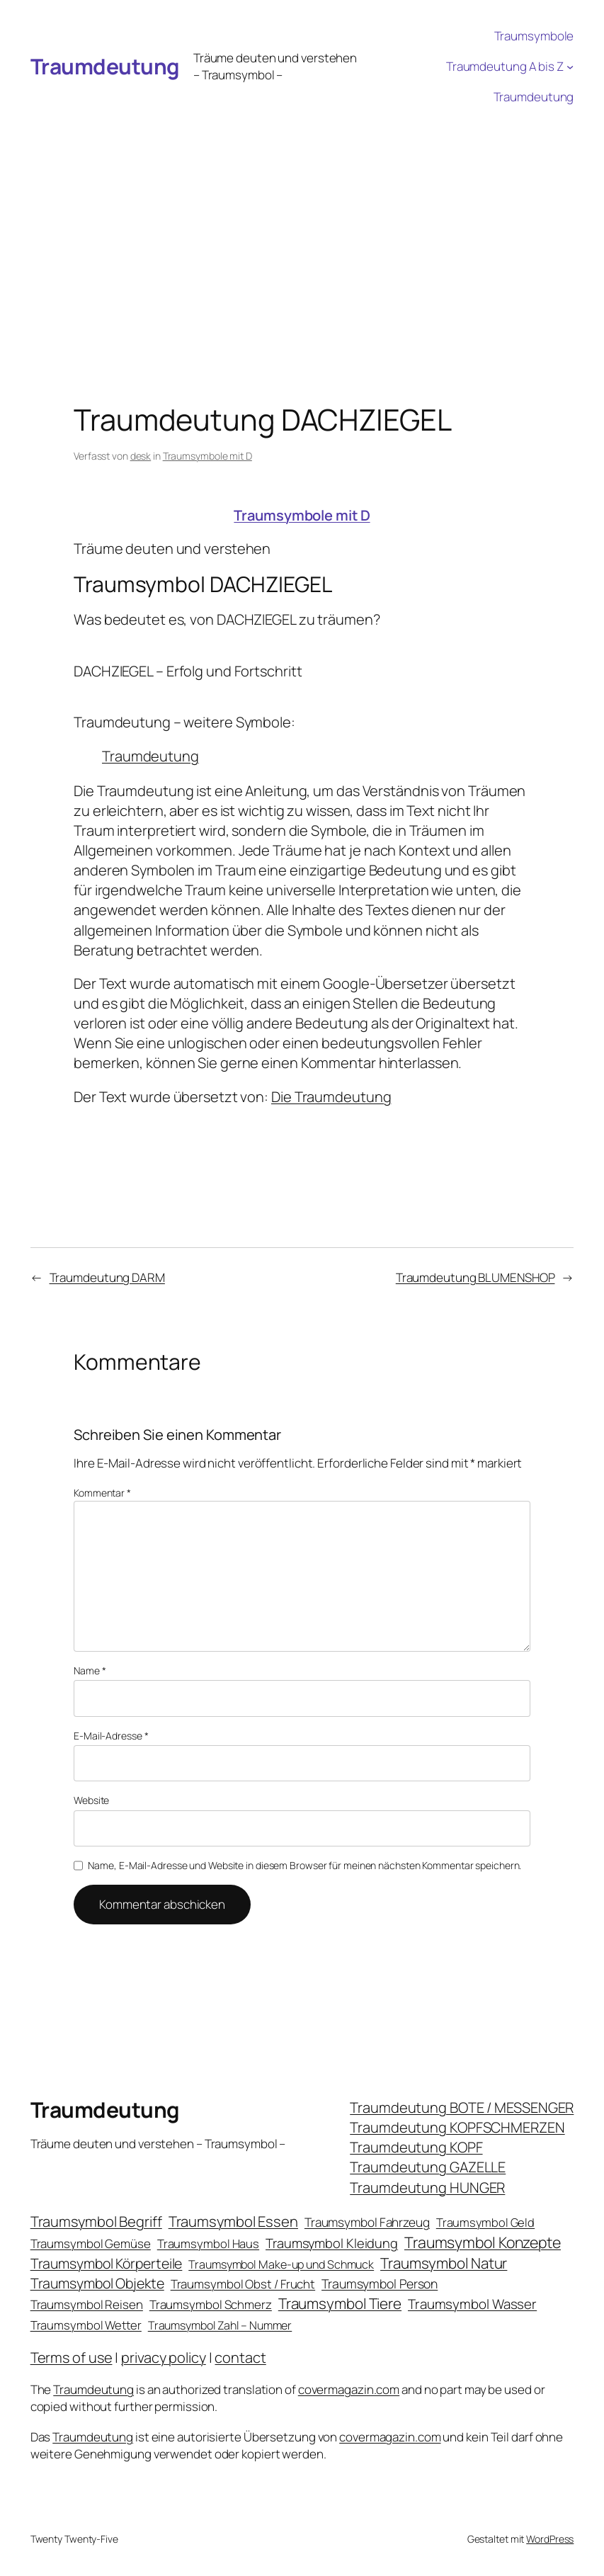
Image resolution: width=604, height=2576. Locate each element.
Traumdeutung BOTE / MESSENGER (462, 2107)
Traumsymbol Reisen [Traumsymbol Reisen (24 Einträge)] (86, 2304)
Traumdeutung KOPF (416, 2147)
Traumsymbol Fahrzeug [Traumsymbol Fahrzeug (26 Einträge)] (367, 2222)
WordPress (550, 2539)
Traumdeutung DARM (107, 1277)
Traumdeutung (105, 66)
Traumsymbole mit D (207, 456)
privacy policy (163, 2357)
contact (240, 2357)
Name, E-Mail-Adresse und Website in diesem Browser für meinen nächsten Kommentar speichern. (304, 1865)
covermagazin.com (348, 2389)
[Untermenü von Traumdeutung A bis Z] (570, 66)
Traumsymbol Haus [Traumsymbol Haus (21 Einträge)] (208, 2243)
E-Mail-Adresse (111, 1735)
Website (91, 1800)
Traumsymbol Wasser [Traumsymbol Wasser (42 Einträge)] (472, 2304)
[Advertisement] (302, 219)
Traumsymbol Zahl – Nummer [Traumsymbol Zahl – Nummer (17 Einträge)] (220, 2325)
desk (141, 456)
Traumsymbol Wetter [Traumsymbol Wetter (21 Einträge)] (86, 2325)
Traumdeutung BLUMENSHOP (475, 1277)
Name (90, 1670)
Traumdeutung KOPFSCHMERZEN (457, 2127)
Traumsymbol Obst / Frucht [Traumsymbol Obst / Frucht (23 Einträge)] (243, 2284)
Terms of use (71, 2357)
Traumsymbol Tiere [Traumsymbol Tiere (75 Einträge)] (339, 2303)
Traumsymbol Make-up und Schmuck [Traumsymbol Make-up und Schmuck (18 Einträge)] (281, 2264)
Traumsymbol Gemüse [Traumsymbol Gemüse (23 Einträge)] (90, 2243)
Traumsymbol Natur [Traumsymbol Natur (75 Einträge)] (443, 2263)
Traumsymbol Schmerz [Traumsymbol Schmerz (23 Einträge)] (210, 2304)
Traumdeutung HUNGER (427, 2187)
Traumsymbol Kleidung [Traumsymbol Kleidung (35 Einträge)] (332, 2243)
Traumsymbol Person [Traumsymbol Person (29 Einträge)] (379, 2283)
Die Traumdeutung (331, 1096)
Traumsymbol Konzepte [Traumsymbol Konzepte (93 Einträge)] (482, 2242)
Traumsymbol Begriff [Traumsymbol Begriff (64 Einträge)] (96, 2221)
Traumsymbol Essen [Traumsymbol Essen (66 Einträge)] (233, 2221)
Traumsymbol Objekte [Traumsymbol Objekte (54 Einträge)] (97, 2283)
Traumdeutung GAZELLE (428, 2167)
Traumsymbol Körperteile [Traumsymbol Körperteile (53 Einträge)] (106, 2263)
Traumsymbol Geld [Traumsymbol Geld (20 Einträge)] (485, 2222)
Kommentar (102, 1492)
